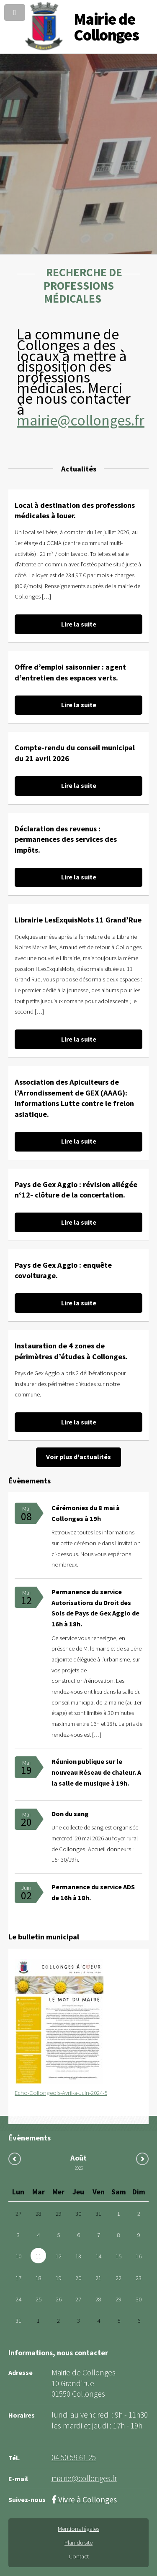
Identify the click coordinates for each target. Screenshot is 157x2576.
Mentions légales (78, 2529)
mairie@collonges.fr (80, 420)
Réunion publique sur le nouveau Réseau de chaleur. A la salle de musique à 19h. (96, 1772)
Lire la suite (78, 624)
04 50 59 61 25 (73, 2457)
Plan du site (78, 2542)
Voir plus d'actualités (78, 1456)
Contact (79, 2556)
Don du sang (70, 1813)
